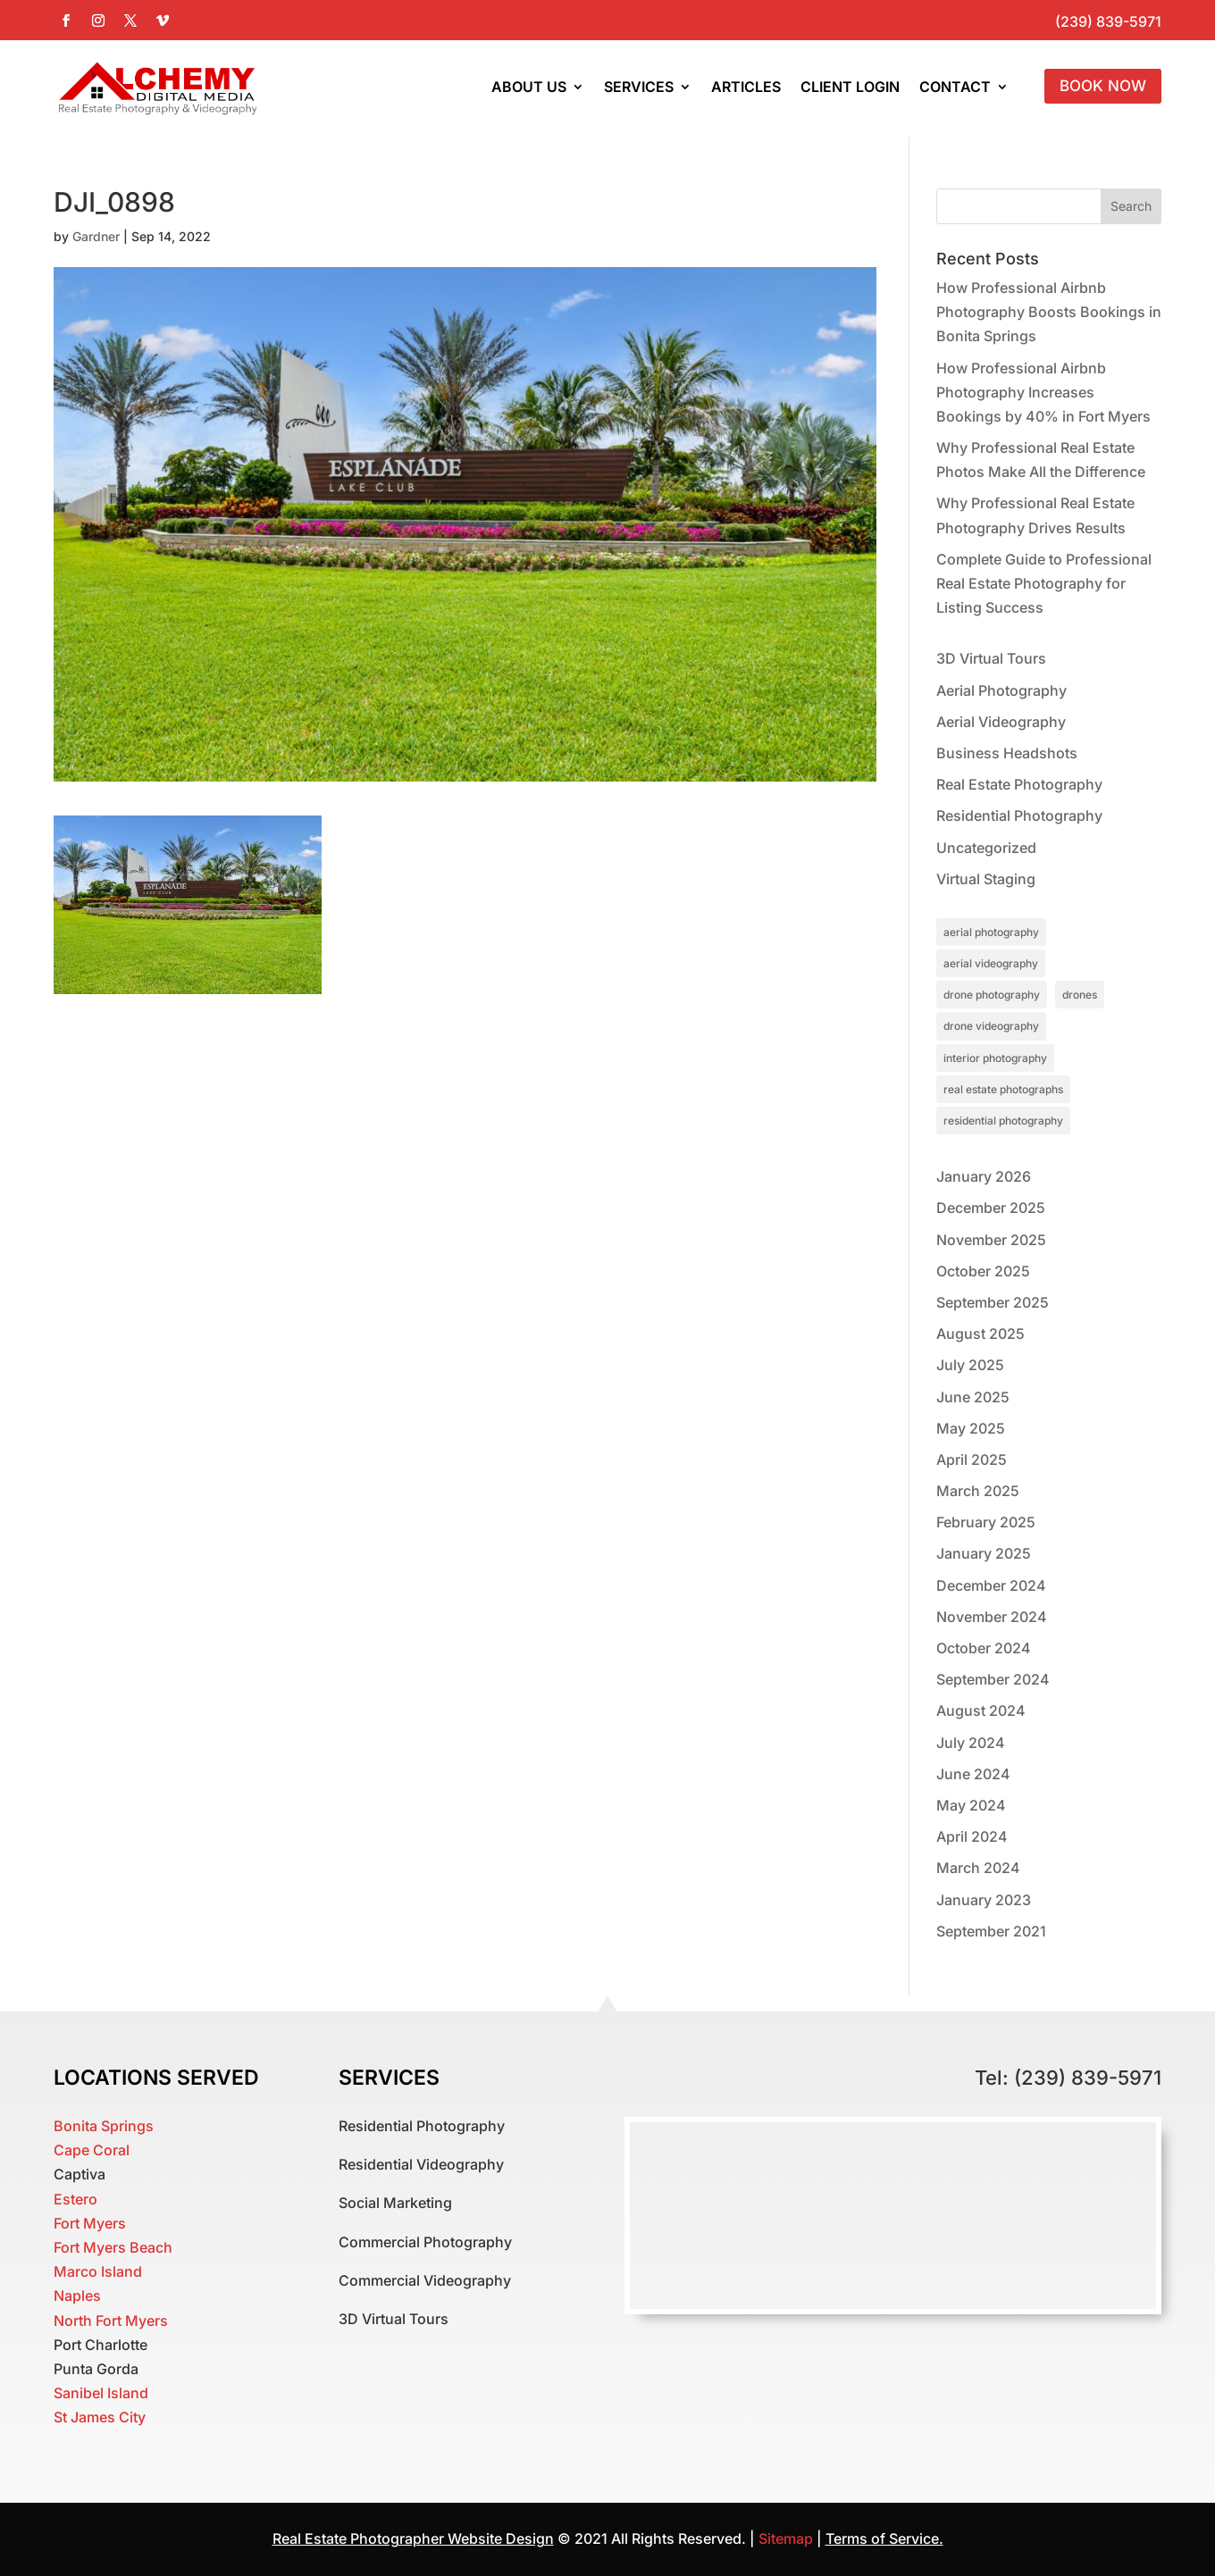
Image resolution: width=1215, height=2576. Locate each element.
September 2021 (991, 1931)
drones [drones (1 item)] (1079, 994)
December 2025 (990, 1208)
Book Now (1103, 86)
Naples (77, 2295)
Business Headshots (1006, 753)
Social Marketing (395, 2203)
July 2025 (970, 1365)
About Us (528, 87)
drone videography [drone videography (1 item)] (991, 1026)
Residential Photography (1019, 815)
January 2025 (983, 1553)
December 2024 (991, 1585)
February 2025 (985, 1522)
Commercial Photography (425, 2242)
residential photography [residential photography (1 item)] (1003, 1120)
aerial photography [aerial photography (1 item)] (991, 932)
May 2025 (970, 1428)
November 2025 (991, 1240)
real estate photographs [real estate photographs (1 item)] (1003, 1089)
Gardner (96, 236)
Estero (75, 2199)
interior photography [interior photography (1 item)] (995, 1058)
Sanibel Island (101, 2393)
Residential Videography (421, 2164)
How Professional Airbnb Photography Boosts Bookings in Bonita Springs (1048, 312)
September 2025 (992, 1302)
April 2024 (972, 1836)
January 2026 (983, 1176)
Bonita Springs (104, 2126)
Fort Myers (90, 2223)
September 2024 (993, 1679)
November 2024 (991, 1617)
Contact (955, 87)
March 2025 (977, 1491)
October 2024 (983, 1648)
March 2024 (978, 1868)
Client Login (850, 87)
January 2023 (983, 1900)
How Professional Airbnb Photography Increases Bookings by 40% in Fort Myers (1043, 392)
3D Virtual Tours (991, 658)
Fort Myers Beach (113, 2247)
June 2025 (973, 1397)
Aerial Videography (1001, 722)
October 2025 (983, 1271)
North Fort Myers (111, 2320)
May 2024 (971, 1805)
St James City (100, 2417)
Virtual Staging (985, 879)
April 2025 (971, 1459)
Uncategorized (986, 848)
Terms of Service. (884, 2538)
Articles (746, 87)
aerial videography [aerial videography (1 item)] (990, 963)
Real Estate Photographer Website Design (413, 2538)
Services (639, 87)
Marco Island (98, 2271)
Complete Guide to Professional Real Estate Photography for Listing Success (1044, 583)
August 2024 (981, 1710)
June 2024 (973, 1774)
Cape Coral (92, 2150)
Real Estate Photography (1019, 784)
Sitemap (787, 2538)
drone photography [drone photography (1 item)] (991, 994)
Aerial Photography (1001, 690)
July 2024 (970, 1743)
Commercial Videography (425, 2280)
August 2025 (980, 1333)
